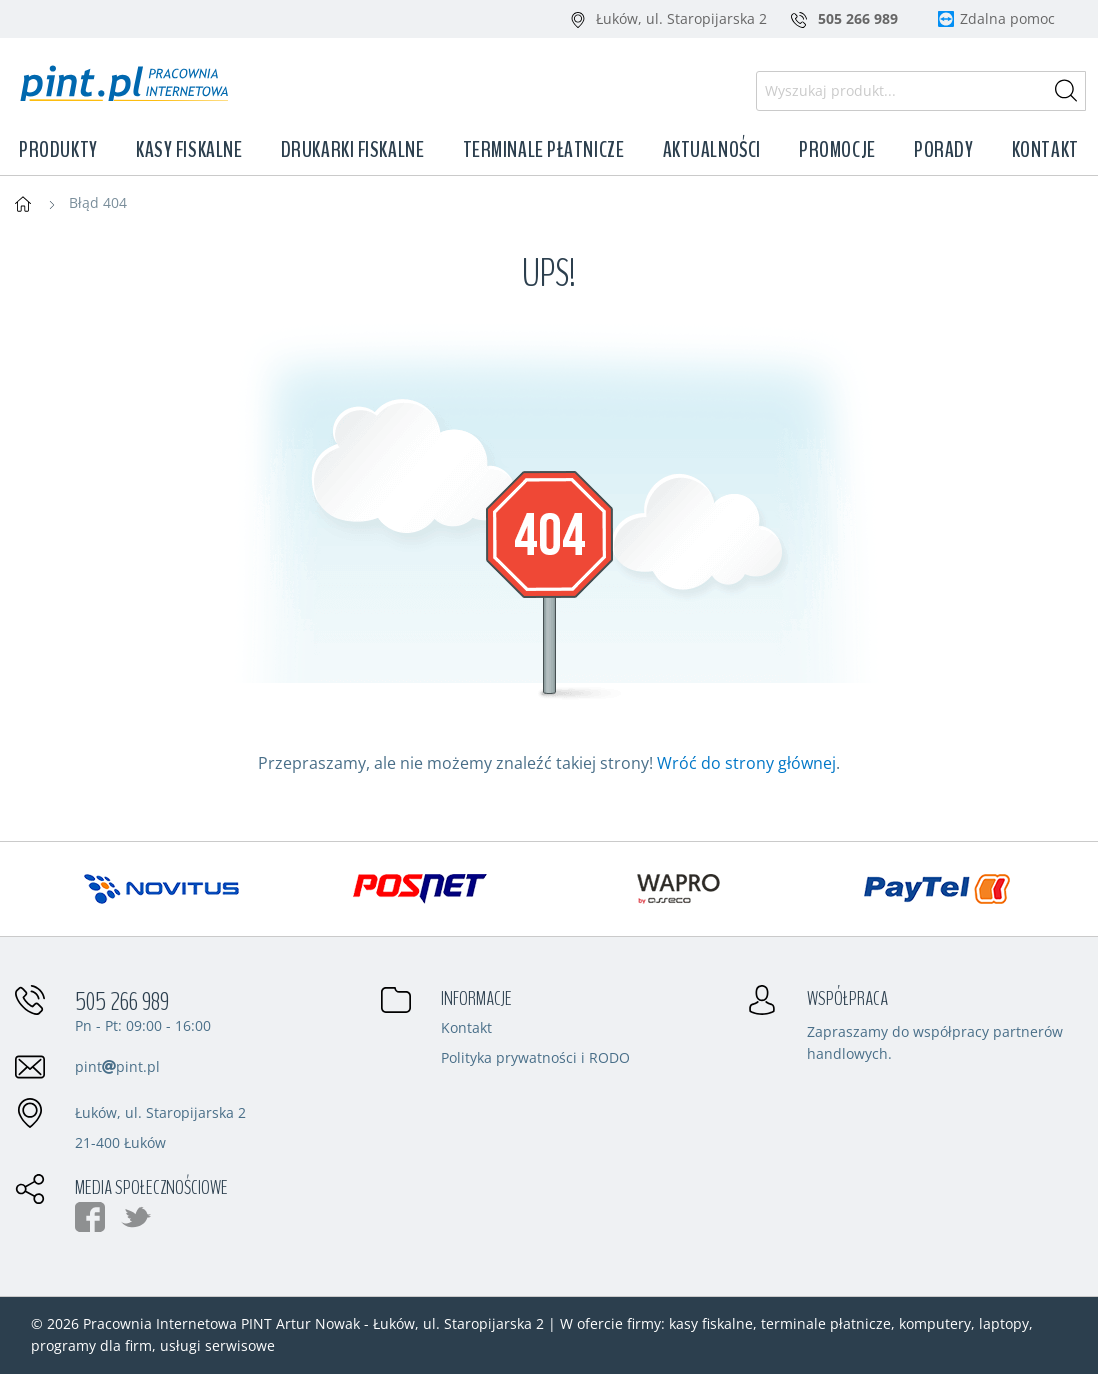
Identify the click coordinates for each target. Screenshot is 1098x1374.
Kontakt (1045, 150)
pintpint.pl (117, 1066)
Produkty (58, 150)
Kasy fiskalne (189, 150)
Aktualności (712, 150)
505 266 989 (122, 1002)
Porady (943, 150)
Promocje (837, 150)
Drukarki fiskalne (353, 150)
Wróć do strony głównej (746, 763)
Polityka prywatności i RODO (535, 1059)
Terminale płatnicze (544, 150)
